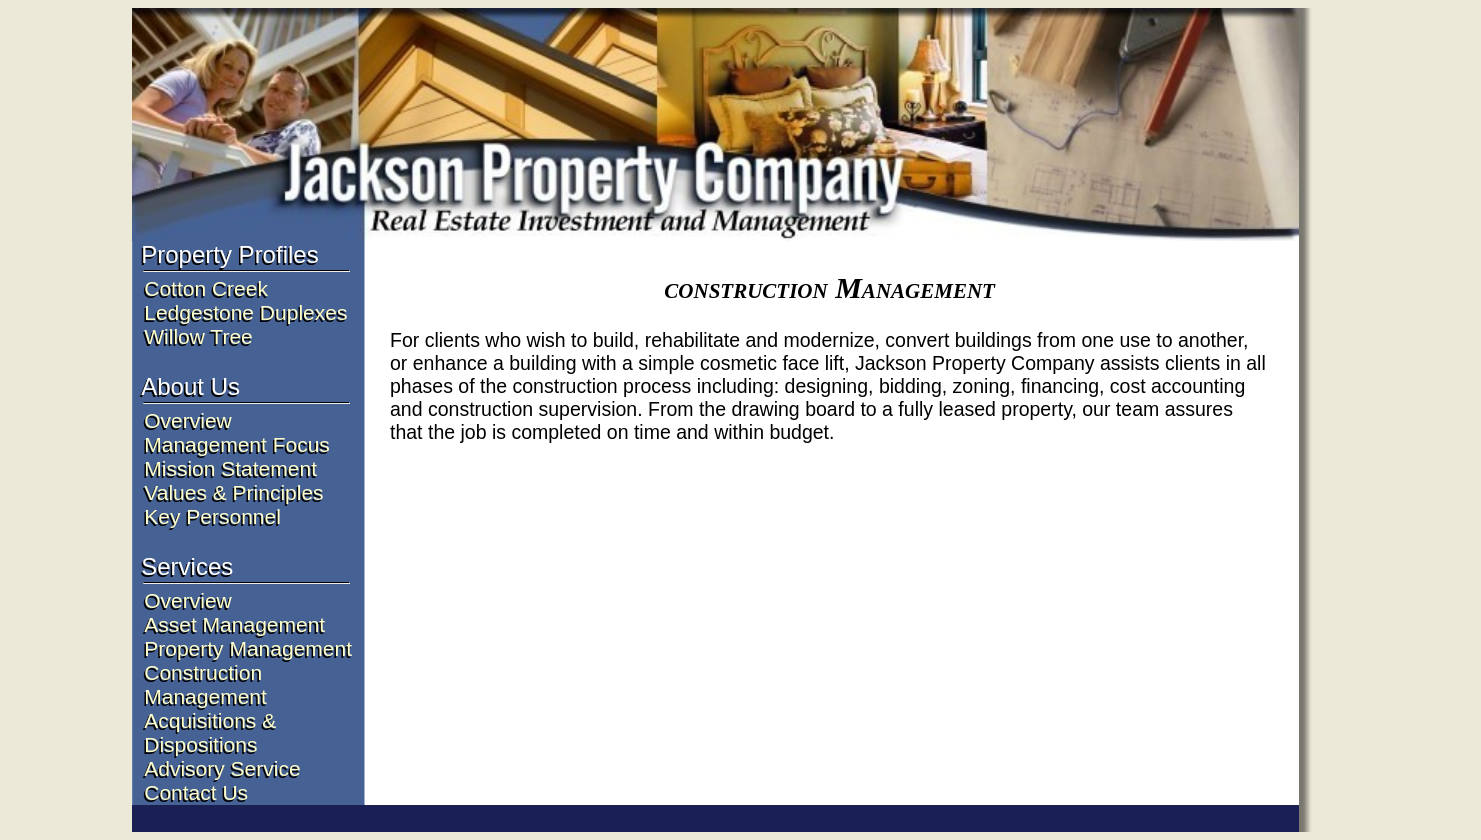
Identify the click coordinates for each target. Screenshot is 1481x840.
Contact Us (196, 792)
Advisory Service (222, 768)
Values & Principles (233, 492)
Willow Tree (198, 336)
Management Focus (237, 444)
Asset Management (234, 624)
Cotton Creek (206, 288)
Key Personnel (212, 516)
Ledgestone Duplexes (245, 312)
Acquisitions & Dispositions (210, 732)
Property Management (248, 648)
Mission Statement (230, 468)
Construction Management (205, 684)
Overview (188, 420)
